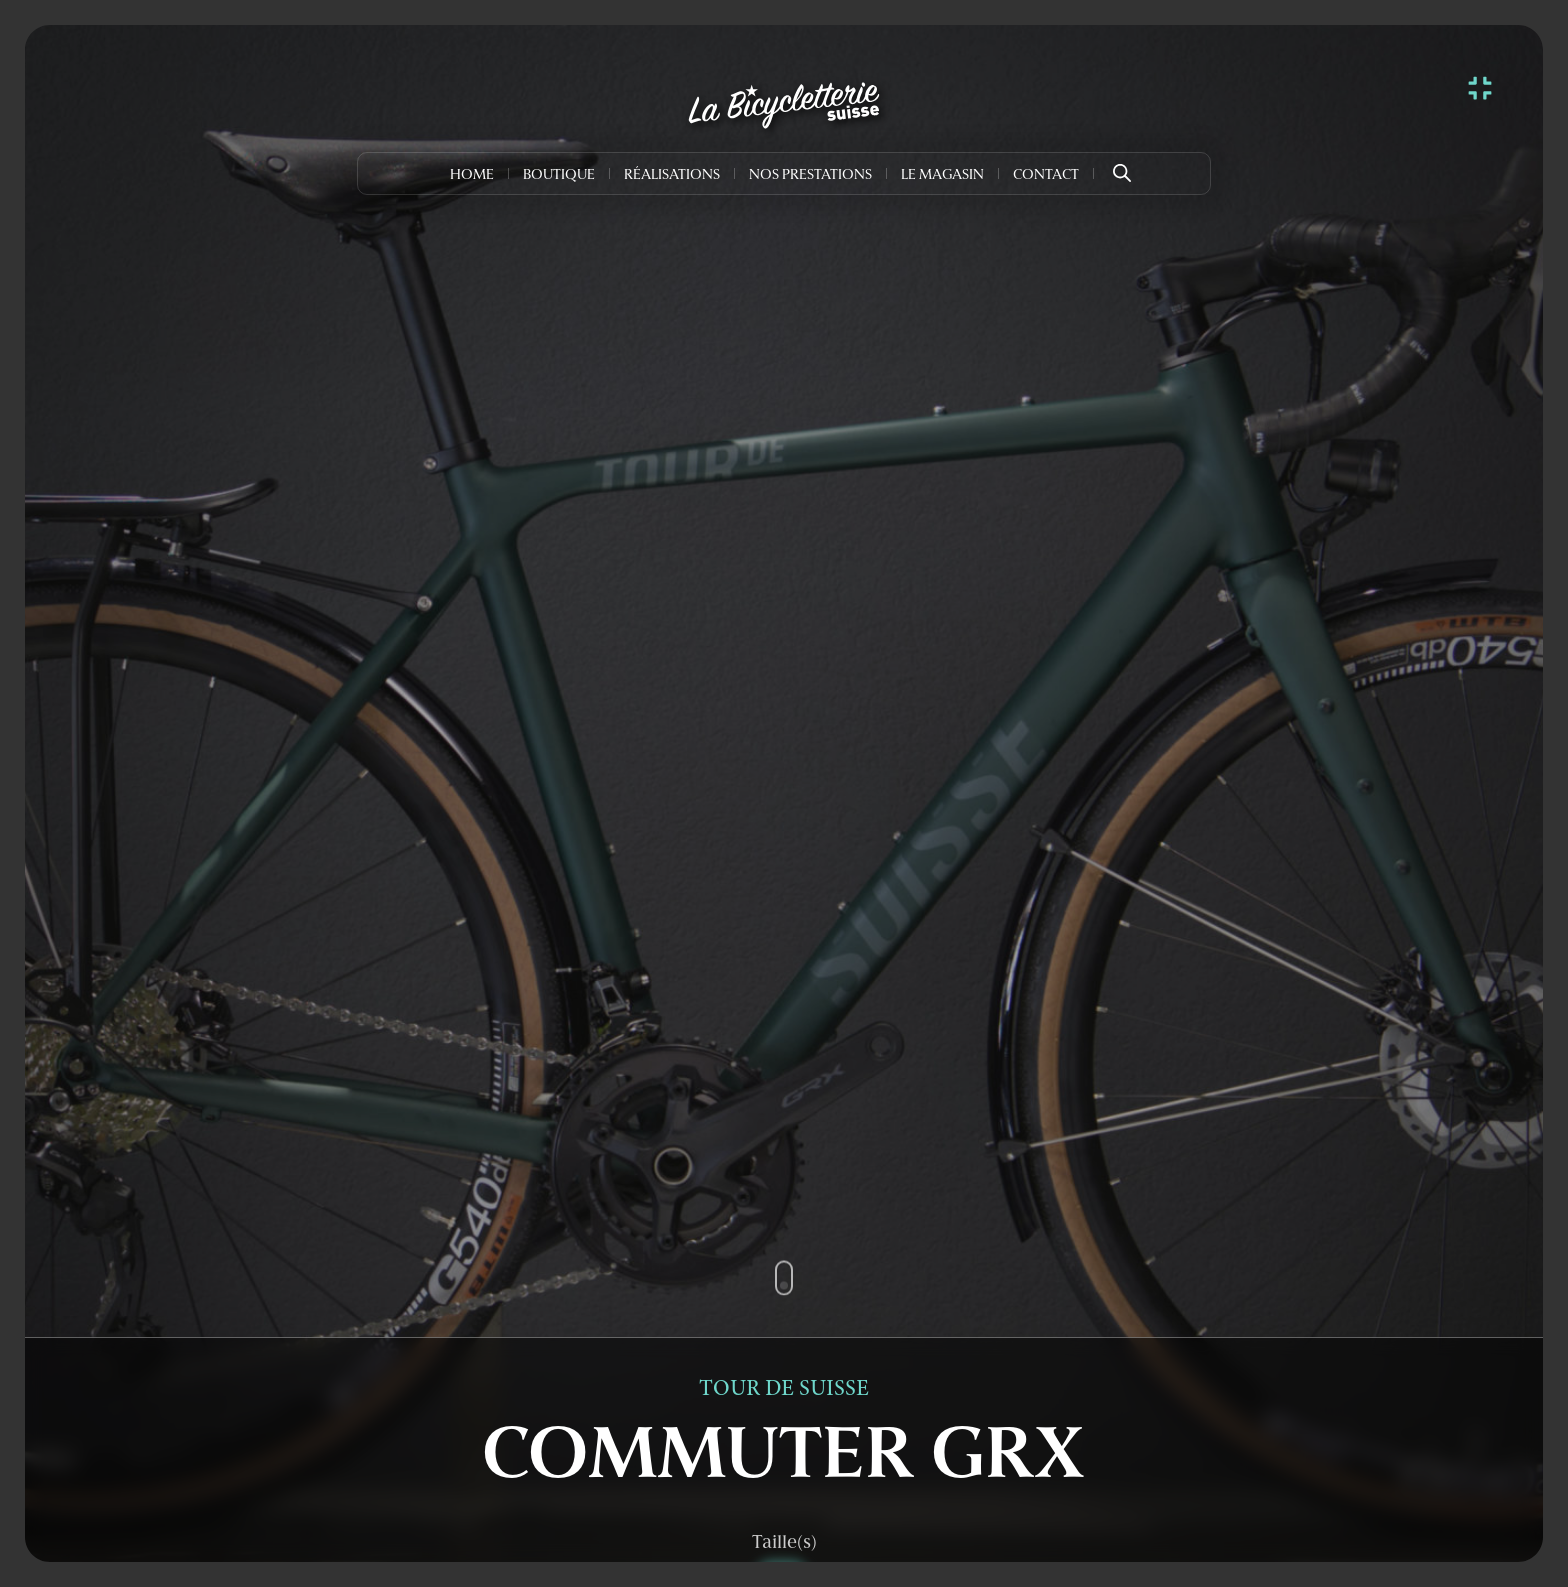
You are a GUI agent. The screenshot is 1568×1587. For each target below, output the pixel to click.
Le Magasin (942, 175)
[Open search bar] (1122, 166)
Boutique (559, 175)
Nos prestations (810, 175)
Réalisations (672, 175)
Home (472, 175)
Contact (1046, 175)
